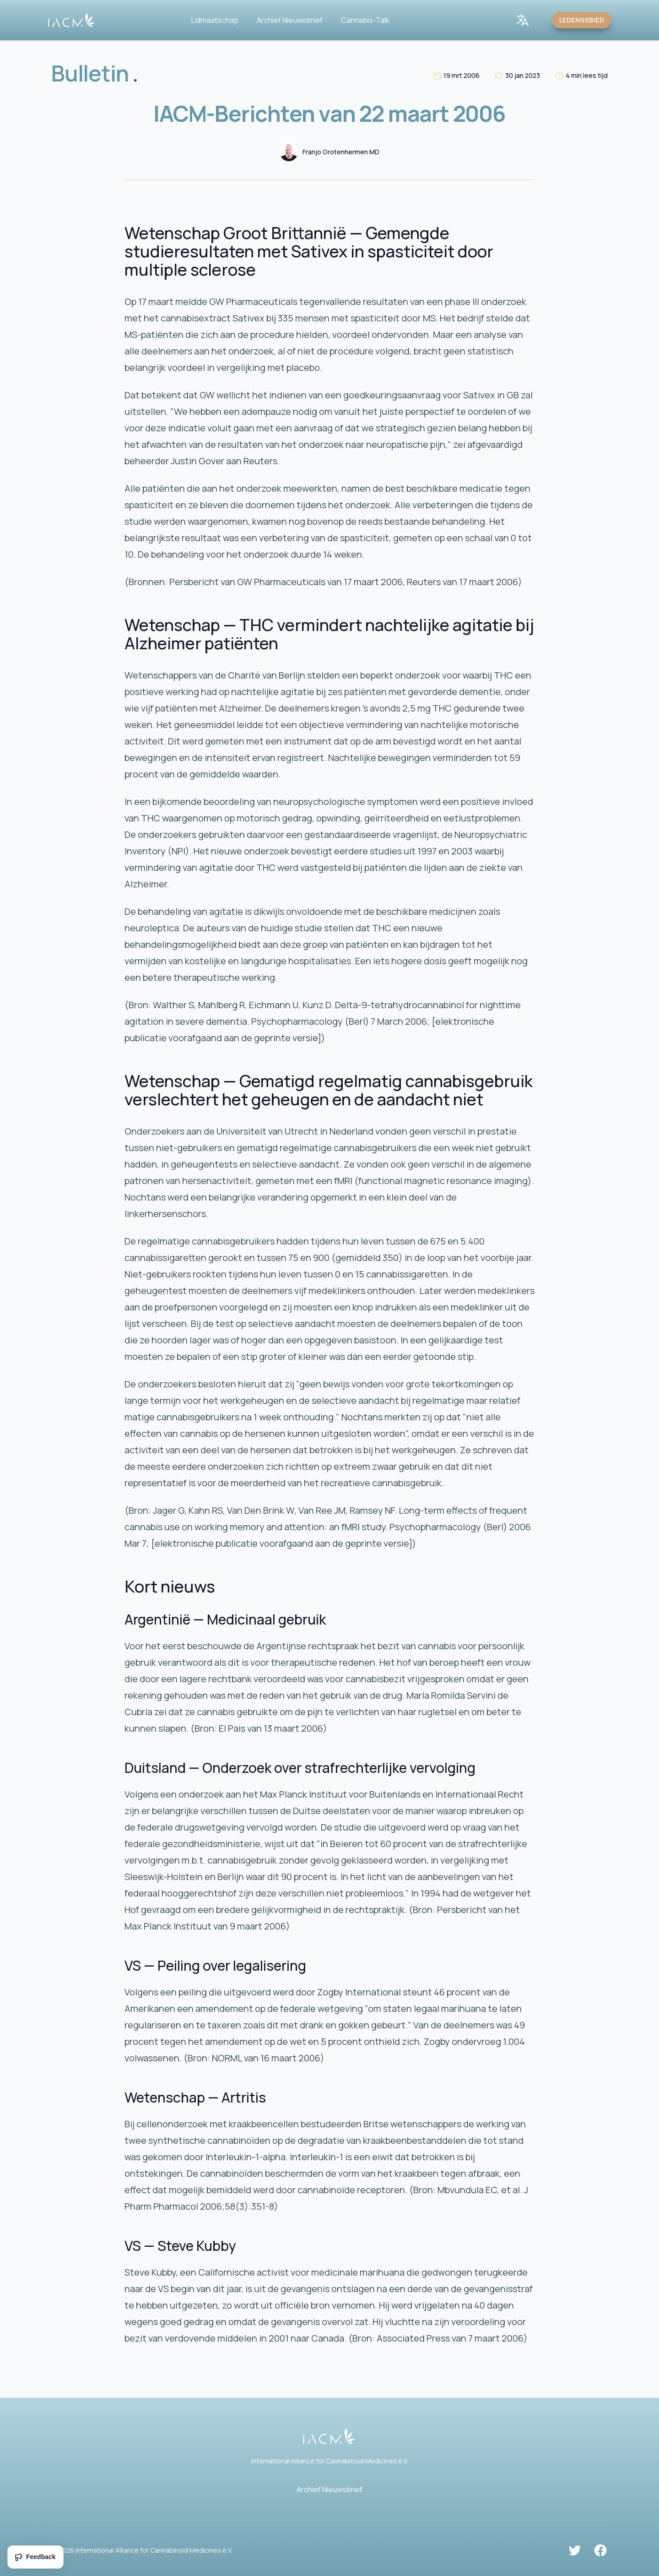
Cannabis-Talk (365, 20)
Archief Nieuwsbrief (290, 20)
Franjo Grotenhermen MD (340, 151)
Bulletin (94, 73)
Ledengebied (582, 20)
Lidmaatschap (214, 20)
